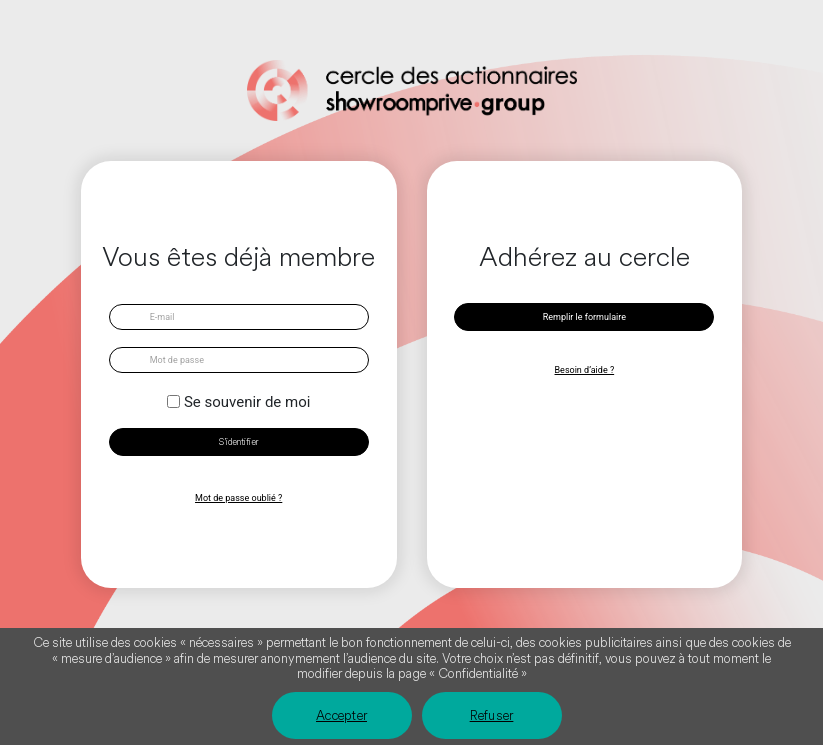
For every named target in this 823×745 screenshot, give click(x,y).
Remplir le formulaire (584, 317)
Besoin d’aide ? (585, 370)
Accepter (341, 716)
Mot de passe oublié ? (238, 498)
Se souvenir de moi (247, 402)
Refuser (492, 716)
